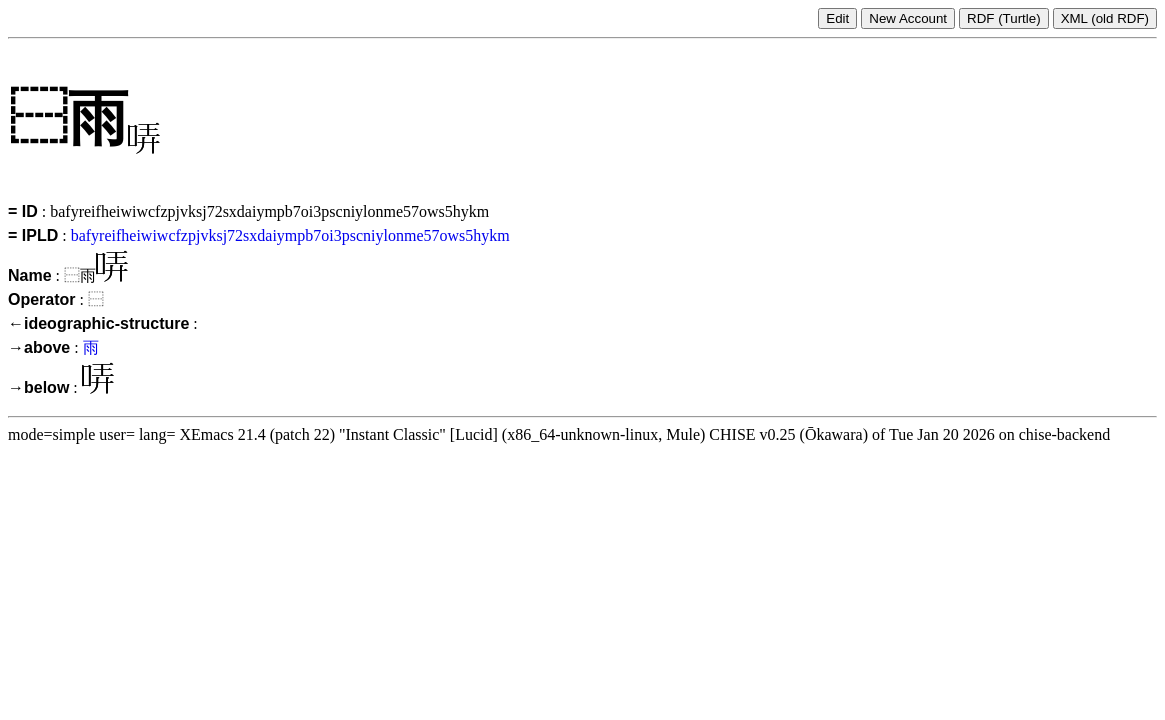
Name (30, 275)
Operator (42, 299)
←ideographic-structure (98, 323)
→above (39, 347)
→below (38, 387)
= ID (23, 211)
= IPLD (33, 235)
